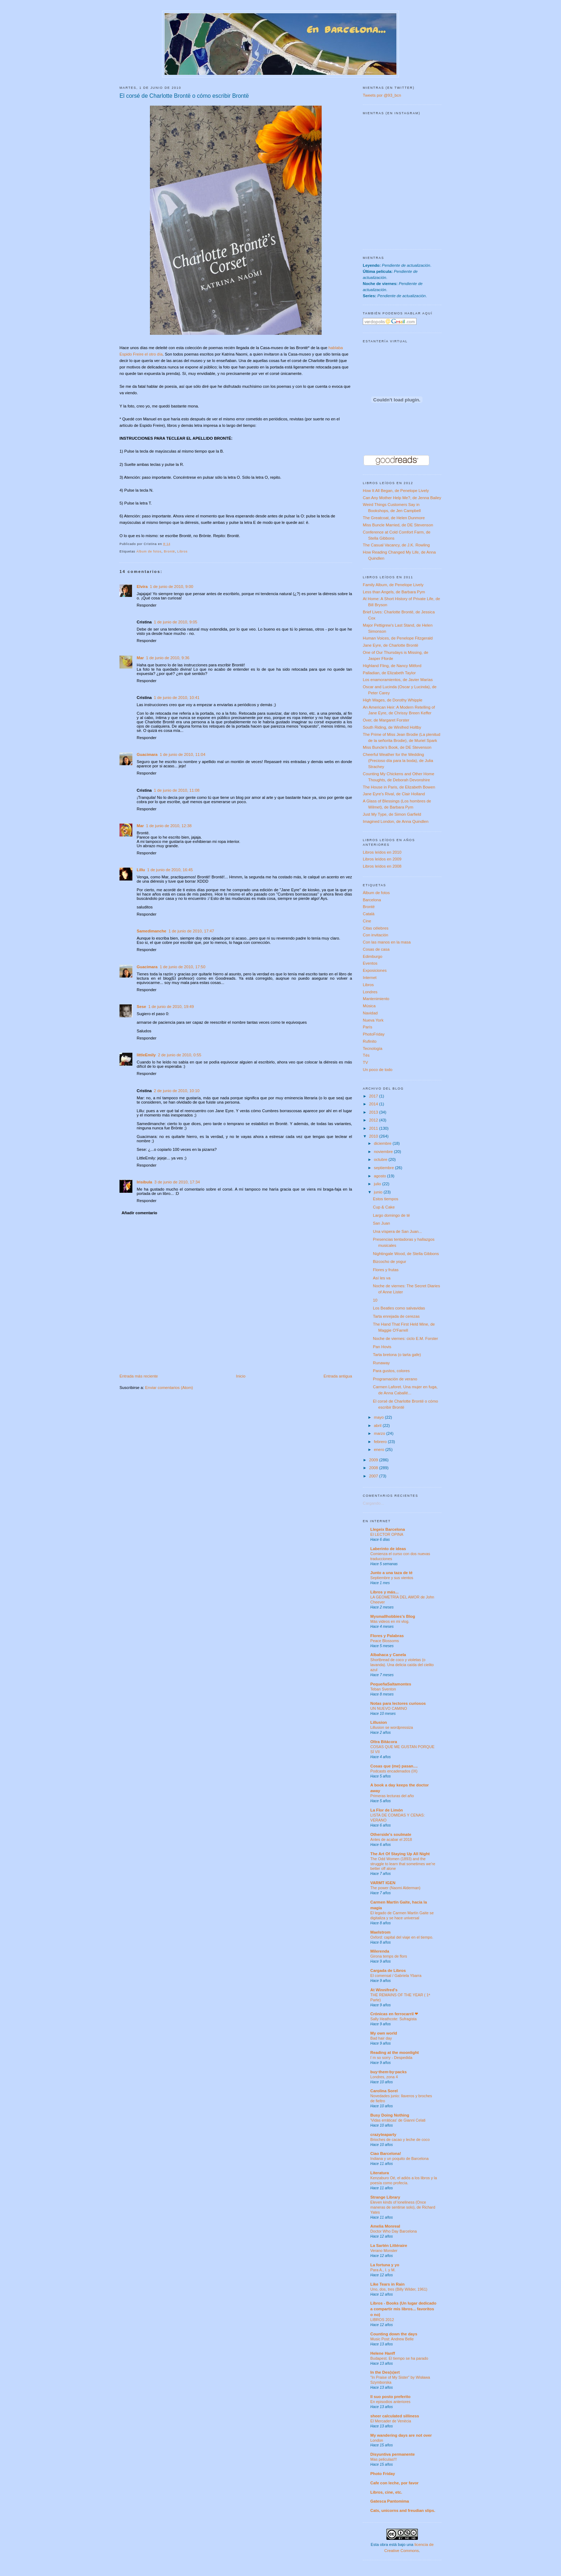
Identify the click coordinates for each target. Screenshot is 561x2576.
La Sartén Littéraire (388, 2245)
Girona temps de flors (388, 1956)
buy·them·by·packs (388, 2072)
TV (365, 1062)
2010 (374, 1136)
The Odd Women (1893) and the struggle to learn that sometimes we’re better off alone (402, 1864)
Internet (369, 977)
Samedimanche (151, 931)
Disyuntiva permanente (392, 2454)
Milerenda (379, 1951)
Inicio (240, 1376)
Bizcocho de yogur (389, 1261)
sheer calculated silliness (394, 2416)
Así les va (381, 1278)
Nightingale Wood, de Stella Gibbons (406, 1253)
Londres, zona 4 (384, 2077)
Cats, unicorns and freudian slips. (402, 2510)
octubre (381, 1159)
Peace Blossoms (384, 1641)
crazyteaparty (383, 2134)
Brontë (169, 551)
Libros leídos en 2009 (382, 859)
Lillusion (378, 1722)
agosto (380, 1176)
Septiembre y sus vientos (391, 1578)
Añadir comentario (139, 1213)
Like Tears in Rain (387, 2284)
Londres (370, 992)
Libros (182, 551)
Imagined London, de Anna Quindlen (395, 821)
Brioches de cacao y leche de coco (400, 2139)
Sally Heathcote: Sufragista (393, 2019)
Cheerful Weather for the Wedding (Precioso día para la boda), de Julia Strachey (398, 760)
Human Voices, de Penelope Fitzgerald (398, 638)
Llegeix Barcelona (387, 1529)
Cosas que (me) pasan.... (394, 1766)
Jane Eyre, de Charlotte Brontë (390, 645)
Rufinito (369, 1041)
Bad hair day (381, 2038)
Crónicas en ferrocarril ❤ (394, 2014)
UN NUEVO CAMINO (388, 1708)
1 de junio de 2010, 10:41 (177, 697)
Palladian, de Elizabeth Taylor (389, 673)
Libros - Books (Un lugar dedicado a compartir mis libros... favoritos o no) (403, 2309)
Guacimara (147, 754)
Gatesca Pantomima (389, 2501)
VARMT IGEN (382, 1883)
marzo (380, 1433)
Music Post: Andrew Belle (392, 2339)
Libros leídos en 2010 (382, 852)
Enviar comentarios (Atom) (169, 1387)
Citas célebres (376, 928)
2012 (374, 1120)
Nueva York (373, 1020)
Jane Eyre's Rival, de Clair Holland (394, 794)
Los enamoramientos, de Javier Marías (398, 679)
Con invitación (375, 935)
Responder (146, 605)
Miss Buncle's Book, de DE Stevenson (397, 747)
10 (375, 1300)
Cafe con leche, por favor (394, 2483)
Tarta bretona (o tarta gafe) (397, 1354)
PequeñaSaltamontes (390, 1684)
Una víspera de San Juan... (397, 1231)
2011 (374, 1128)
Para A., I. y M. (382, 2270)
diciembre (383, 1143)
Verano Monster (383, 2250)
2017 (374, 1096)
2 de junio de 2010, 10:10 (177, 1091)
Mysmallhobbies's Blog (392, 1616)
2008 (374, 1468)
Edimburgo (372, 956)
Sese (141, 1006)
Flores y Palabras (387, 1636)
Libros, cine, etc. (386, 2492)
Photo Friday (382, 2473)
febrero (381, 1441)
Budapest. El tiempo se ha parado (399, 2358)
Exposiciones (375, 970)
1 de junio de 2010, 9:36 (167, 658)
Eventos (370, 963)
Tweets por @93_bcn (382, 95)
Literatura (379, 2173)
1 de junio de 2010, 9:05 (175, 622)
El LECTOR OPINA (386, 1534)
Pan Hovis (382, 1347)
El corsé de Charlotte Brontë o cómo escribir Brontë (184, 96)
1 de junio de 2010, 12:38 (169, 826)
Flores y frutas (386, 1270)
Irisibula (144, 1182)
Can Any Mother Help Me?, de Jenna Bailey (402, 498)
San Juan (381, 1223)
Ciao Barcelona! (385, 2153)
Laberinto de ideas (388, 1549)
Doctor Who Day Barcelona (393, 2231)
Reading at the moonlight (394, 2052)
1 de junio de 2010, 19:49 (171, 1006)
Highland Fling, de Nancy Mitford (392, 666)
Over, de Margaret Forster (386, 720)
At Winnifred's (383, 1990)
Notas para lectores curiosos (398, 1703)
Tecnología (372, 1048)
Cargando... (373, 1503)
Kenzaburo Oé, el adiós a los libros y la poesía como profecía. (403, 2180)
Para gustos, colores (391, 1371)
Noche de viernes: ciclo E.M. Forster (405, 1338)
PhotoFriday (374, 1034)
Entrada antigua (337, 1376)
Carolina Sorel (384, 2091)
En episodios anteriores (390, 2401)
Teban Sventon (383, 1689)
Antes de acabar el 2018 (391, 1839)
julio (378, 1184)
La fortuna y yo (384, 2265)
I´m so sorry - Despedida (391, 2057)
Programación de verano (395, 1379)
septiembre (384, 1168)
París (367, 1027)
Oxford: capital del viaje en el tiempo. (401, 1937)
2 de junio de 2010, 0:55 (179, 1055)
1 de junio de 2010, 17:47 (191, 931)
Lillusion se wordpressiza (391, 1727)
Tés (366, 1055)
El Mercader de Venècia (390, 2421)
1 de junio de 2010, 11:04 (182, 754)
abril (378, 1425)
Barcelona (372, 900)
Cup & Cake (384, 1207)
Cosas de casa (376, 949)
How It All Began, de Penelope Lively (396, 490)
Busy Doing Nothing (389, 2115)
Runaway (381, 1363)
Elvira (142, 586)
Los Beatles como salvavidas (399, 1308)
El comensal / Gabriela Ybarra (395, 1975)
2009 (374, 1460)
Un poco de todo (377, 1069)
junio (379, 1192)
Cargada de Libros (388, 1970)
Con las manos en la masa (387, 942)
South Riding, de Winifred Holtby (392, 727)
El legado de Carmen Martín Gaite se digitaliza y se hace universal (402, 1915)
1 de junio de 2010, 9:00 (171, 586)
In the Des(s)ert (385, 2372)
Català (369, 914)
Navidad (370, 1013)
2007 (374, 1476)
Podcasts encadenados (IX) (394, 1771)
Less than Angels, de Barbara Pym (394, 592)
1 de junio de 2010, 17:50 (182, 967)
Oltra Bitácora (383, 1742)
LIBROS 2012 (382, 2319)
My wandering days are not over (401, 2435)
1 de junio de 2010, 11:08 (177, 790)
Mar (140, 658)
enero (379, 1449)
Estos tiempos (385, 1199)
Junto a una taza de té (391, 1573)
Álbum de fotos (148, 551)
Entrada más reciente (138, 1376)
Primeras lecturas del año (392, 1796)
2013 (374, 1112)
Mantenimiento (376, 999)
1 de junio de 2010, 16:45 (170, 870)
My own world (383, 2033)
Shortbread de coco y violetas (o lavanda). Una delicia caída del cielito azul (402, 1665)
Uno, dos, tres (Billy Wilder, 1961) (398, 2289)
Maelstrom (380, 1932)
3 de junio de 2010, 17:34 (177, 1182)
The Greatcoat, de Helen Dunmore (394, 518)
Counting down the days (393, 2334)
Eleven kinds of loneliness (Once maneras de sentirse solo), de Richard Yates (402, 2207)
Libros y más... (384, 1592)
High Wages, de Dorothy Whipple (393, 700)
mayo (379, 1417)
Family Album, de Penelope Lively (393, 585)
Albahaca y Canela (388, 1655)
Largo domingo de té (391, 1215)
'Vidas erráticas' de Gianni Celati (397, 2120)
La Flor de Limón (386, 1810)
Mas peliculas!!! (383, 2459)
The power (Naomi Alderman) (395, 1888)
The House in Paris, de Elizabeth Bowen (399, 787)
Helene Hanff (382, 2353)
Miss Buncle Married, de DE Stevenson (398, 525)
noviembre (384, 1151)
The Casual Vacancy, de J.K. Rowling (396, 545)
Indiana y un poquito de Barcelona (399, 2158)
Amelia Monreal (385, 2226)
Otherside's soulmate (390, 1834)
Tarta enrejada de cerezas (396, 1316)
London (376, 2440)
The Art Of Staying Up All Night (400, 1854)
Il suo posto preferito (390, 2396)
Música (369, 1006)
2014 (374, 1104)
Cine (367, 921)
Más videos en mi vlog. (389, 1621)
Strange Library (385, 2197)
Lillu (141, 870)
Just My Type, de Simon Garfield (392, 814)
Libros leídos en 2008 (382, 866)
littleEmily (146, 1055)
